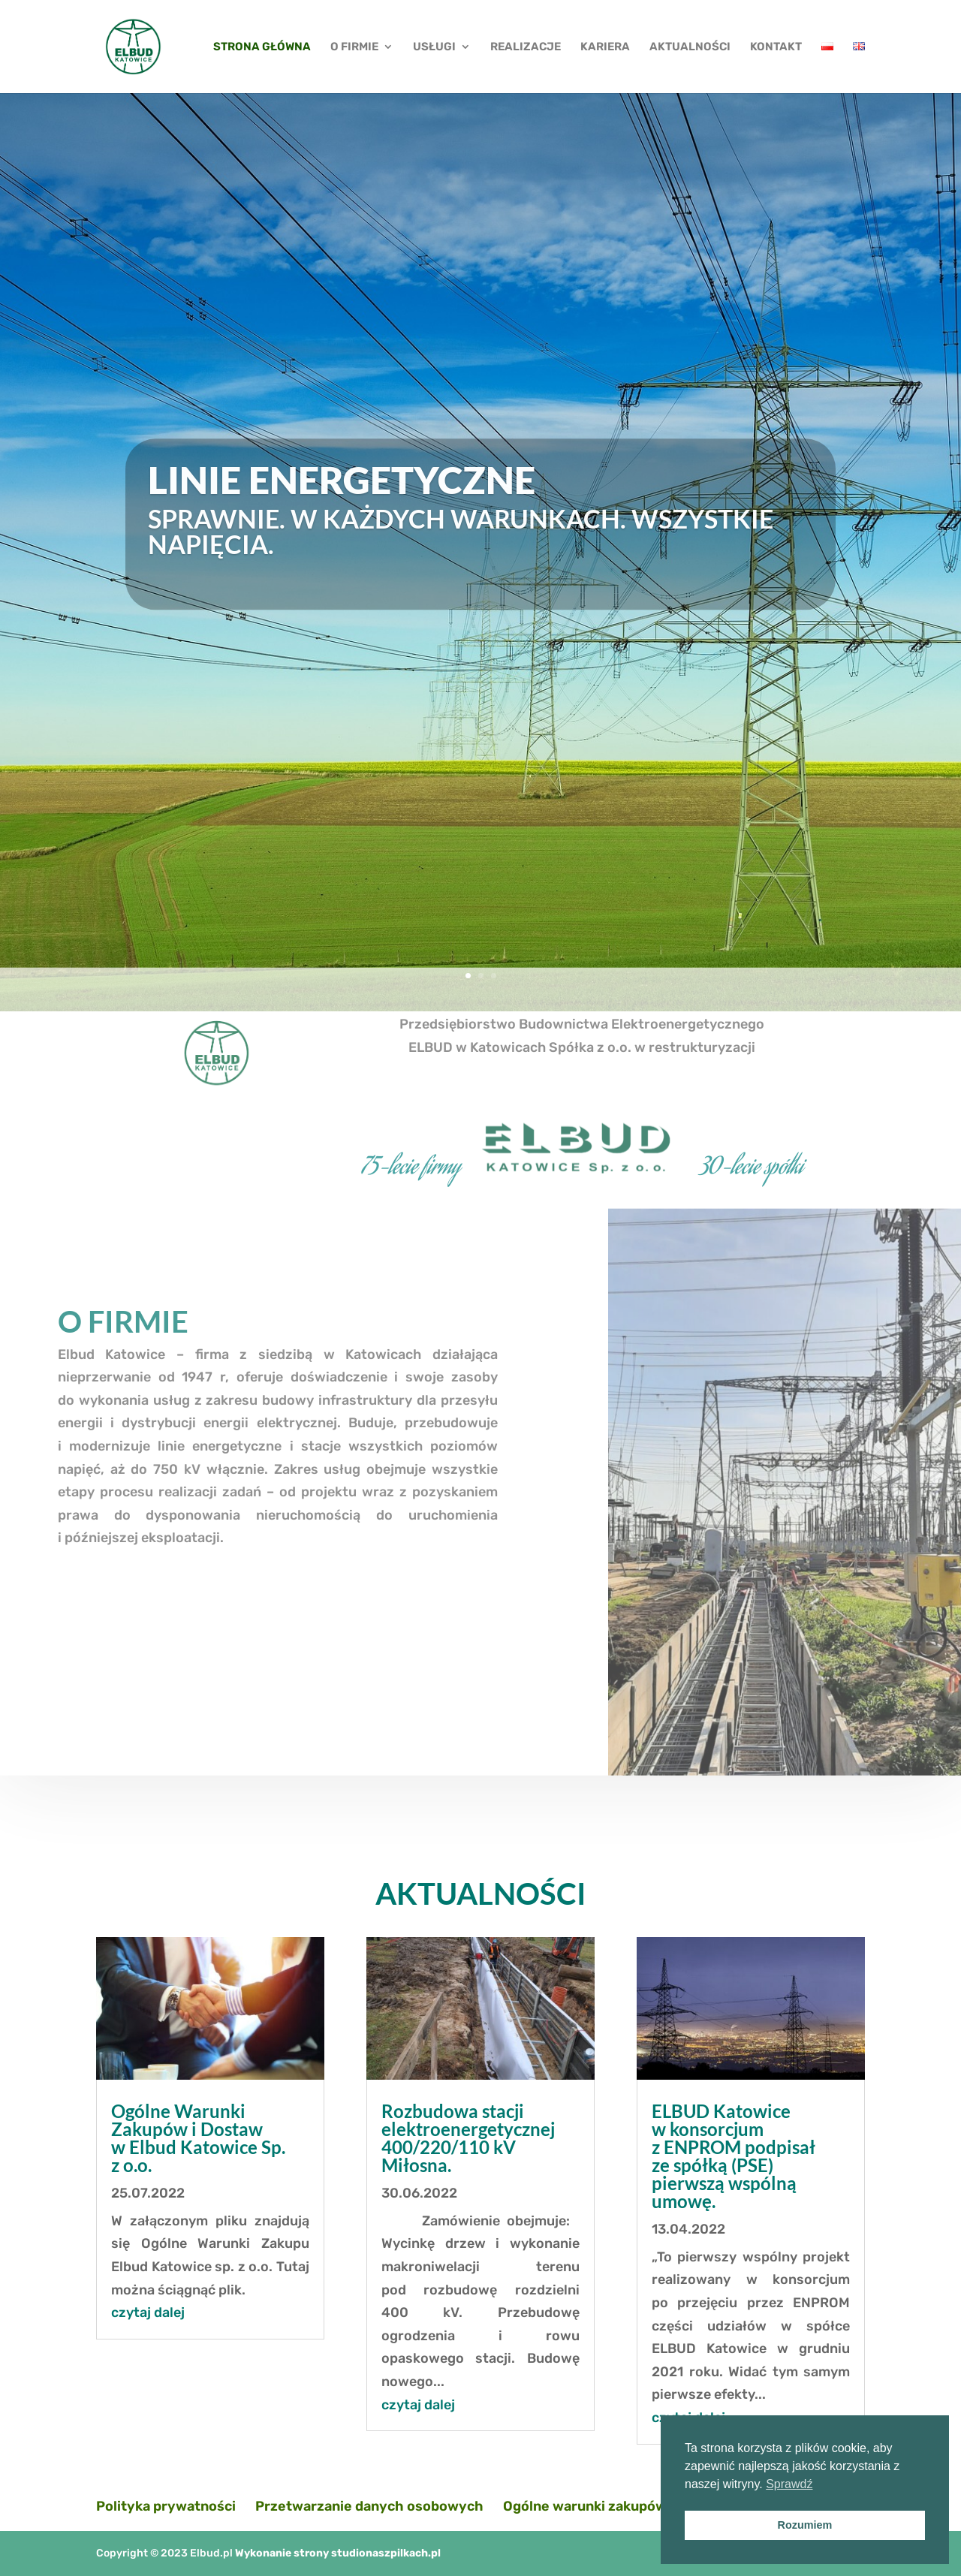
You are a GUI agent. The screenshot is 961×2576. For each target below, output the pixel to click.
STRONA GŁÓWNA (262, 47)
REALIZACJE (525, 47)
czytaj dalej (148, 2312)
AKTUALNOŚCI (690, 47)
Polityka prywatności (166, 2506)
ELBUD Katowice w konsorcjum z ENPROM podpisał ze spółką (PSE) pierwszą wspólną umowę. (733, 2156)
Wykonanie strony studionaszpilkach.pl (338, 2553)
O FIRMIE (354, 47)
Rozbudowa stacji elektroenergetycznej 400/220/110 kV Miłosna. (468, 2138)
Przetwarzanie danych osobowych (369, 2506)
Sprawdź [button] (789, 2484)
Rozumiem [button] (805, 2525)
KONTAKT (776, 47)
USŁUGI (434, 47)
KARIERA (605, 47)
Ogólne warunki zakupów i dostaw (614, 2506)
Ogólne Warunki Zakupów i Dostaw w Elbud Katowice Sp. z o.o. (198, 2138)
